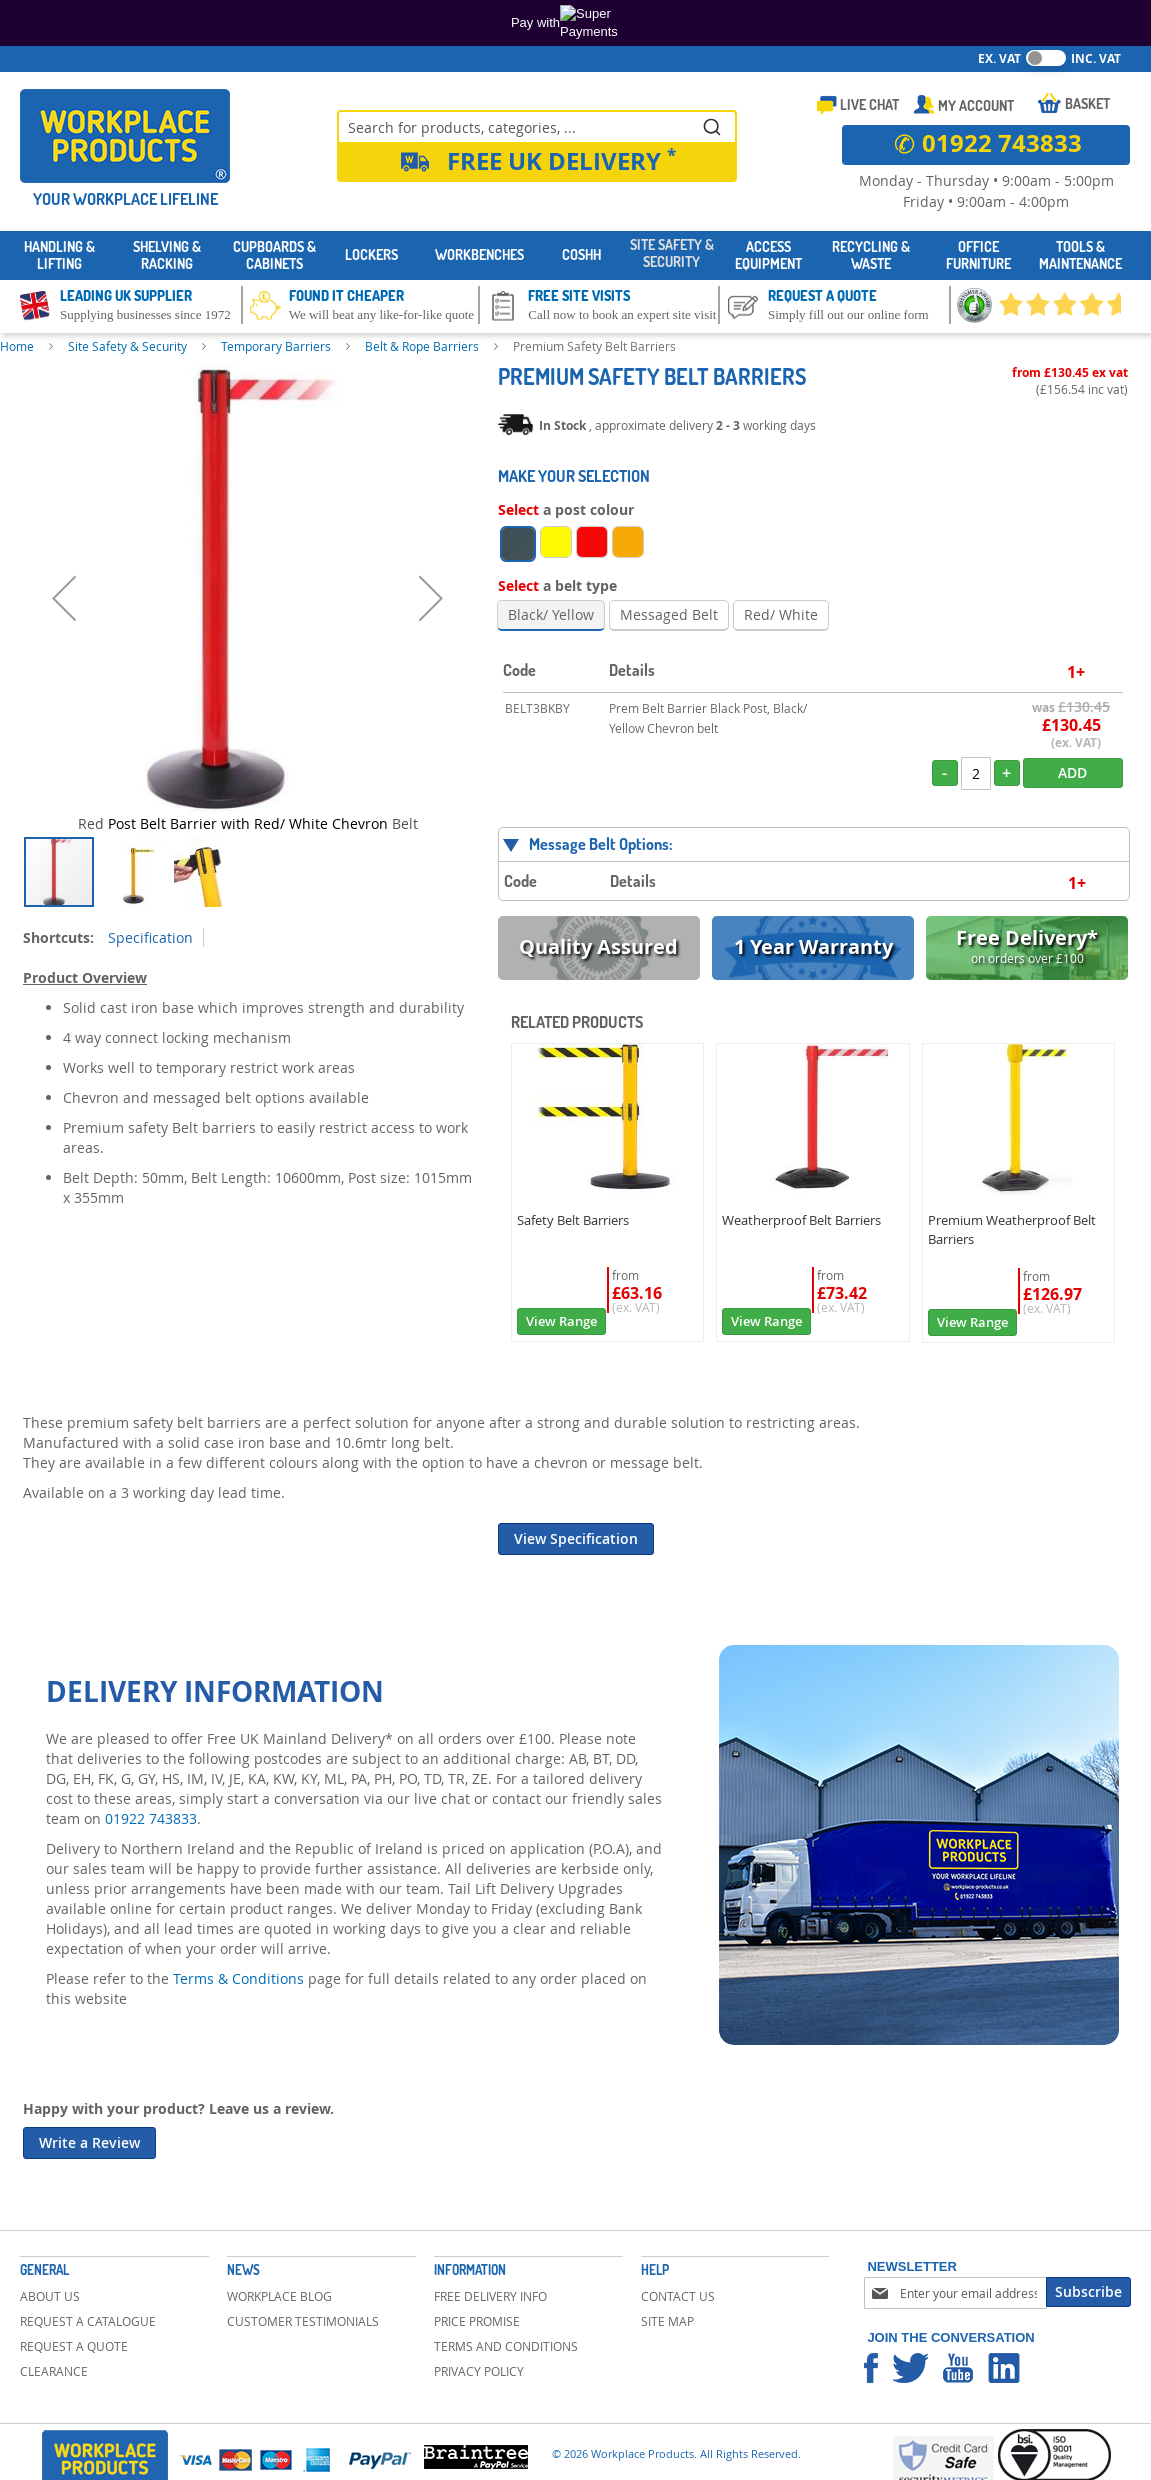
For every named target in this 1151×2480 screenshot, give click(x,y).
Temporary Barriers (276, 346)
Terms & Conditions (238, 1978)
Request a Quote (74, 2346)
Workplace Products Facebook (871, 2368)
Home (17, 346)
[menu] (575, 255)
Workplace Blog (279, 2296)
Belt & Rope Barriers (422, 346)
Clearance (54, 2371)
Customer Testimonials (303, 2321)
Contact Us (678, 2296)
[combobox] (537, 126)
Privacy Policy (479, 2371)
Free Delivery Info (490, 2296)
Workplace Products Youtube (958, 2368)
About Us (50, 2296)
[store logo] (125, 136)
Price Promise (477, 2321)
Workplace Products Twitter (910, 2368)
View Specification (576, 1538)
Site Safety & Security (127, 346)
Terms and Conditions (506, 2346)
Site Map (667, 2321)
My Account (976, 105)
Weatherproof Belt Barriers (801, 1220)
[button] (64, 598)
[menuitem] (59, 256)
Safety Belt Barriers (573, 1220)
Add (1072, 772)
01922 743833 (151, 1818)
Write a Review (89, 2142)
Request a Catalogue (88, 2321)
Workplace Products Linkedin (1004, 2368)
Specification (150, 937)
